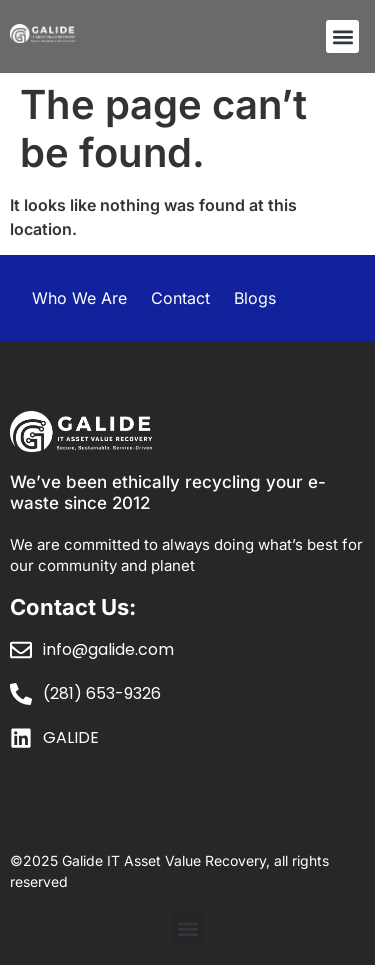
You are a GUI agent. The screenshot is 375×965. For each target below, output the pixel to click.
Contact (180, 298)
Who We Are (79, 298)
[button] (342, 36)
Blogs (255, 298)
